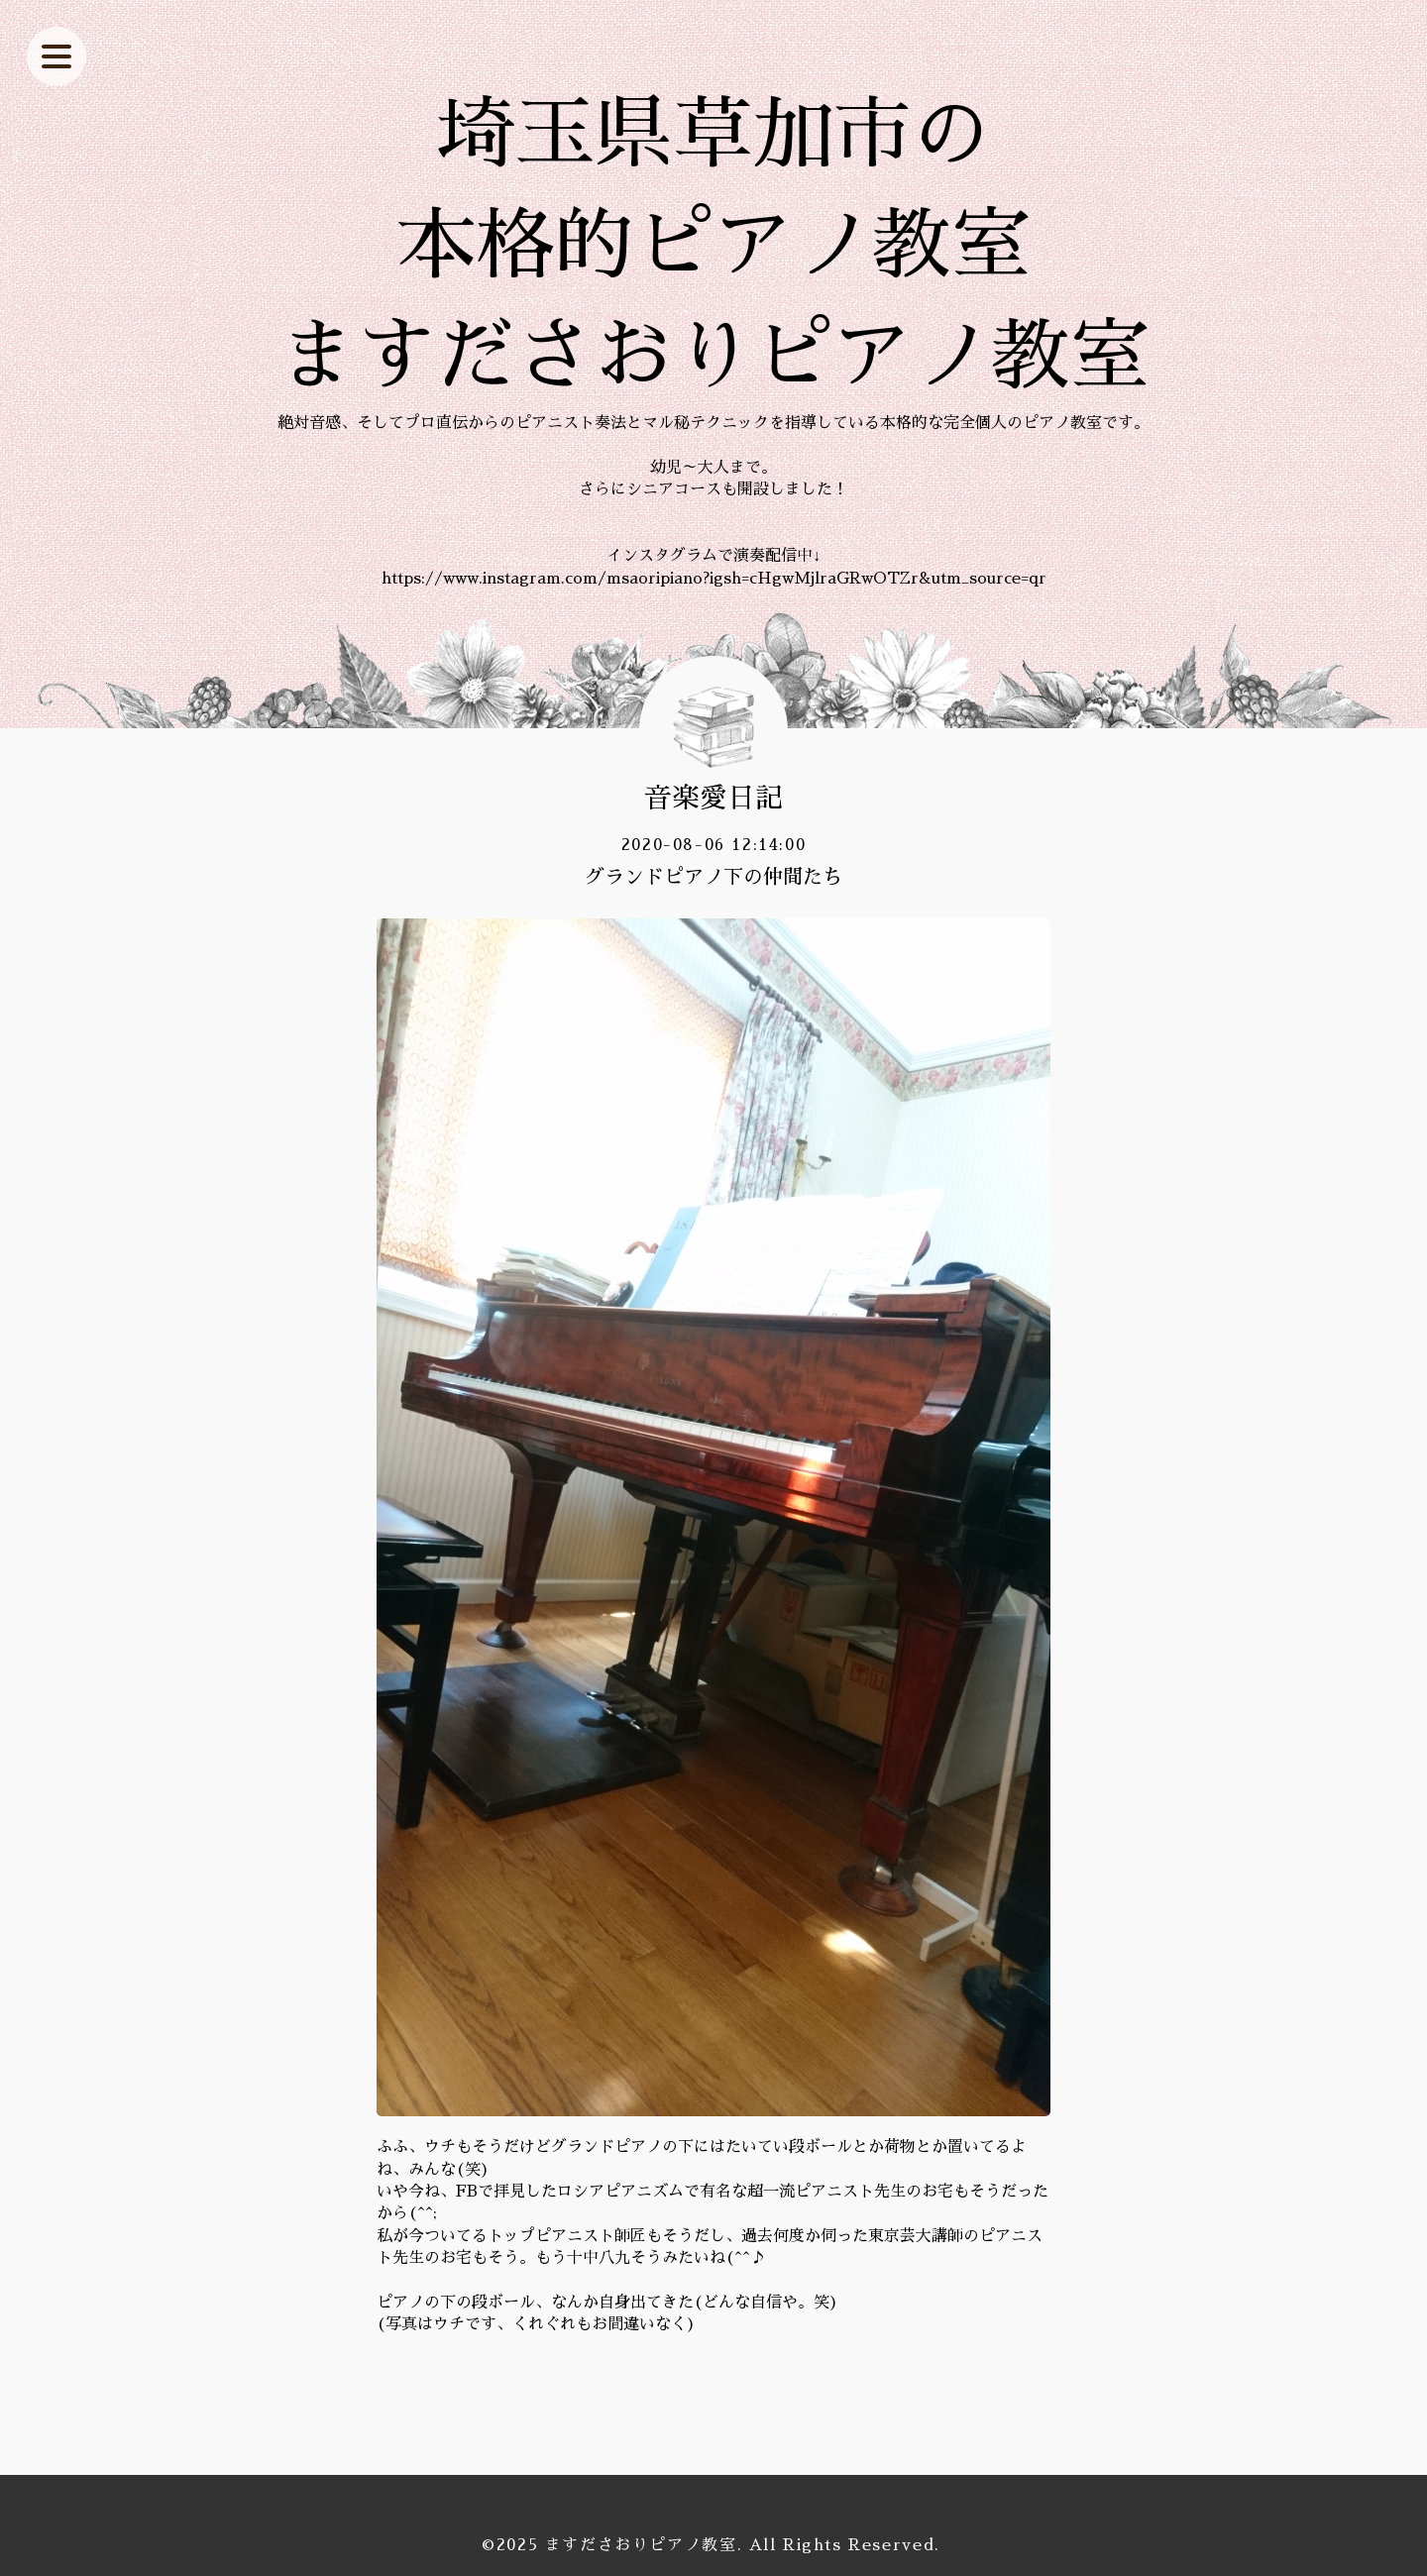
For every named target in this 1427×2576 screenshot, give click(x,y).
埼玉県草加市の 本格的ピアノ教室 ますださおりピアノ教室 (713, 245)
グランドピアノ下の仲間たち (713, 877)
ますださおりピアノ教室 (641, 2545)
